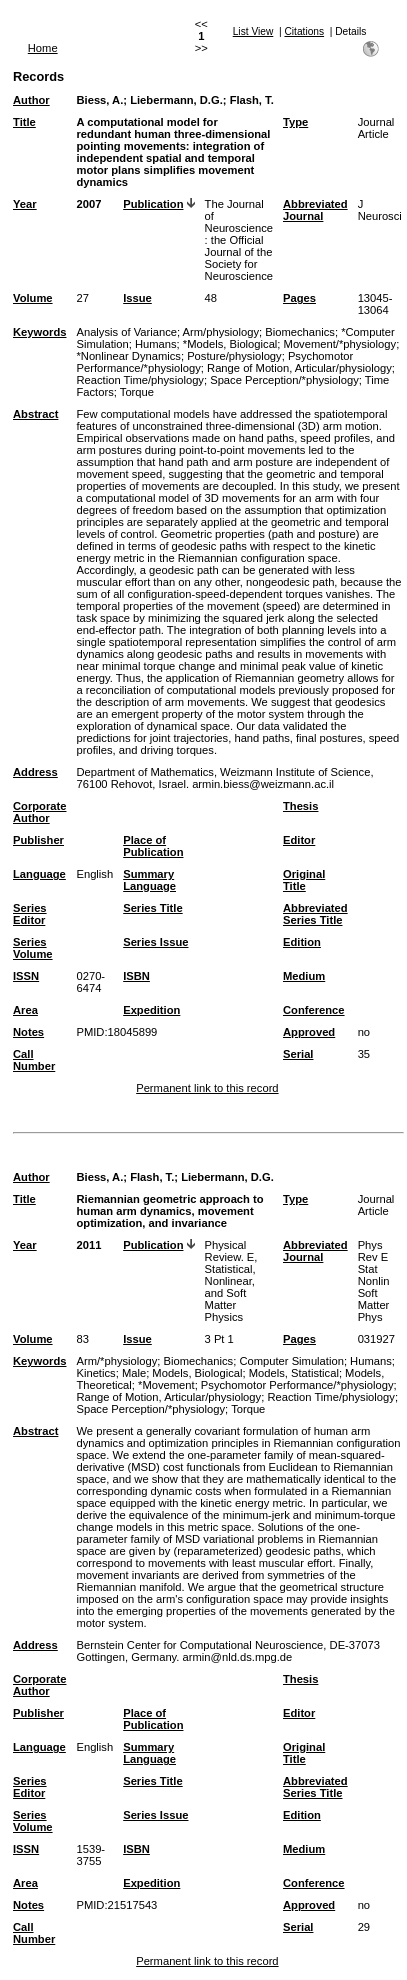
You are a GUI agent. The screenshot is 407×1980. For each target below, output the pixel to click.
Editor (299, 840)
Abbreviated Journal (315, 210)
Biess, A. (99, 100)
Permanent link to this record (207, 1088)
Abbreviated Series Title (315, 914)
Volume (33, 298)
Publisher (38, 840)
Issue (137, 298)
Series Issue (155, 942)
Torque (137, 392)
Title (24, 122)
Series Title (153, 908)
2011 (88, 1245)
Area (25, 1010)
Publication (153, 204)
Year (25, 204)
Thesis (300, 806)
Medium (304, 976)
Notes (28, 1032)
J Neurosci (380, 210)
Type (295, 122)
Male (134, 1373)
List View (253, 31)
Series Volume (33, 948)
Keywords (39, 332)
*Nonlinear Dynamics (128, 356)
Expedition (151, 1010)
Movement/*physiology (340, 344)
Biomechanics (300, 332)
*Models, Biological (230, 344)
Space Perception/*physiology (284, 380)
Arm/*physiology (116, 1361)
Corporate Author (39, 812)
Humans (156, 344)
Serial (298, 1054)
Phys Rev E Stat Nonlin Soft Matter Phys (374, 1281)
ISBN (136, 976)
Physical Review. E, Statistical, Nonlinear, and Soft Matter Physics (231, 1281)
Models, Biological (197, 1373)
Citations (304, 31)
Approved (309, 1032)
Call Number (34, 1060)
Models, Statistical (294, 1373)
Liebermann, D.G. (176, 100)
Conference (314, 1010)
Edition (302, 942)
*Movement (166, 1385)
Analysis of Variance (126, 332)
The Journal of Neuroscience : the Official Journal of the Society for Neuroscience (239, 240)
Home (43, 48)
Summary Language (149, 880)
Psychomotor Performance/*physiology (297, 1385)
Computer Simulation (291, 1361)
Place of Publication (153, 846)
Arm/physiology (221, 332)
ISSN (26, 976)
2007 (88, 204)
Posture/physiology (234, 356)
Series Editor (30, 914)
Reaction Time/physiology (139, 380)
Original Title (304, 880)
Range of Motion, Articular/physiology (299, 368)
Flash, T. (252, 100)
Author (31, 100)
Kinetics (95, 1373)
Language (39, 874)
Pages (299, 298)
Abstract (35, 414)
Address (35, 772)
